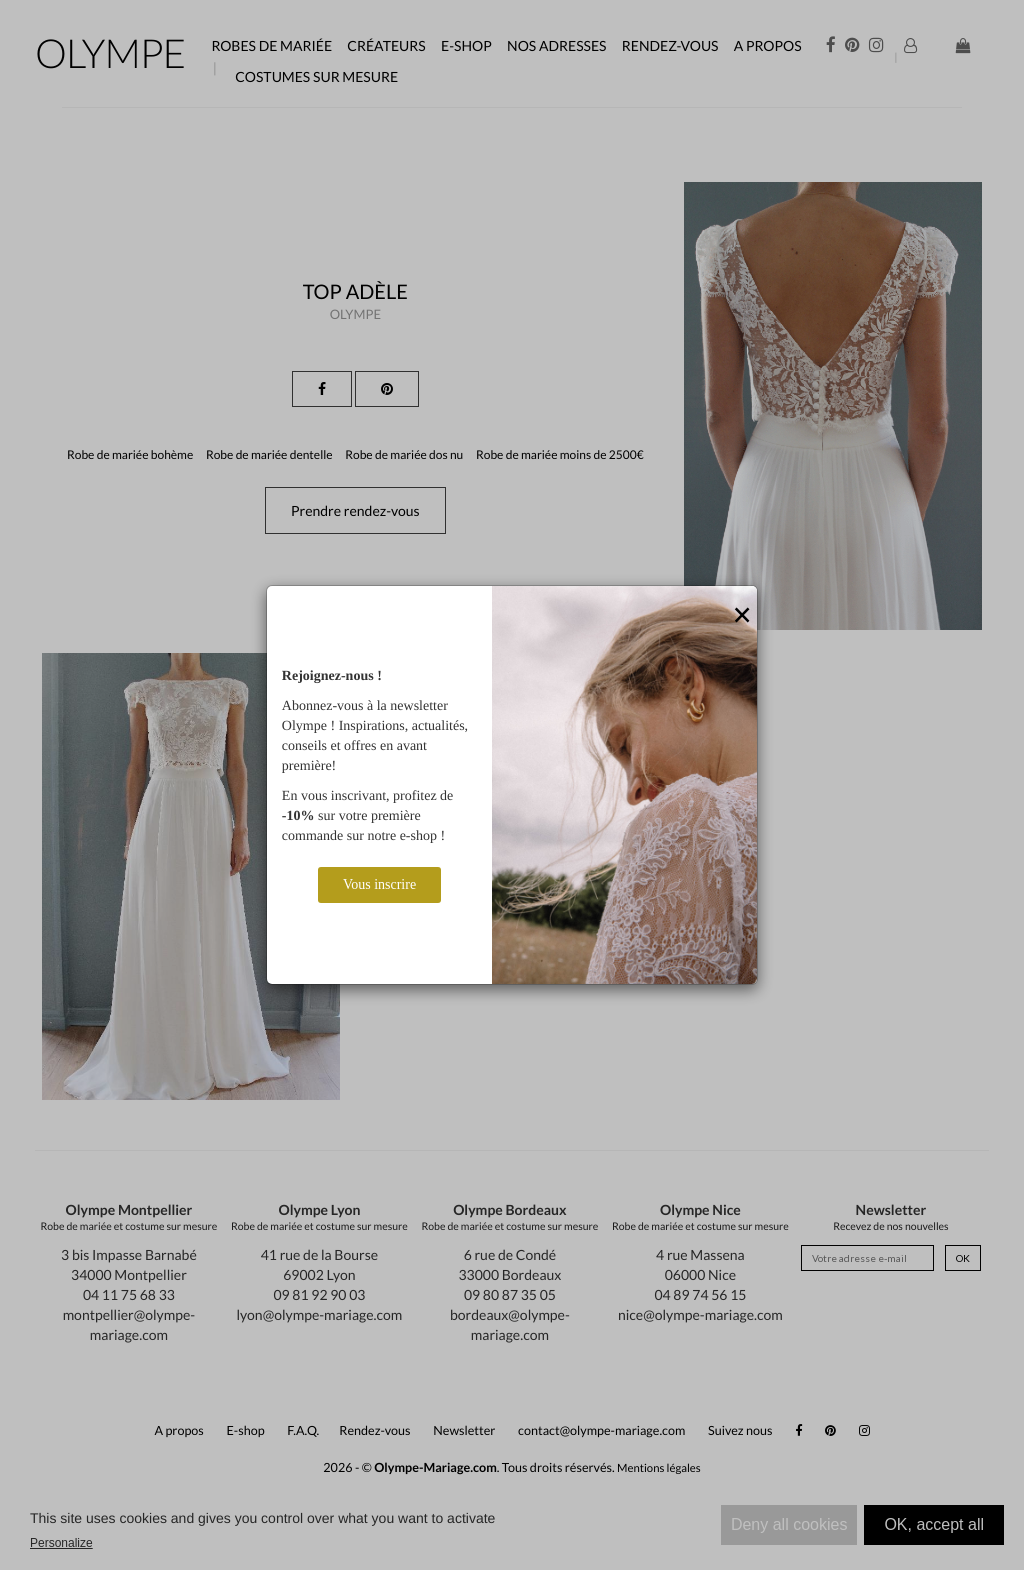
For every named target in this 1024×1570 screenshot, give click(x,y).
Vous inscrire (379, 884)
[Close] (742, 616)
